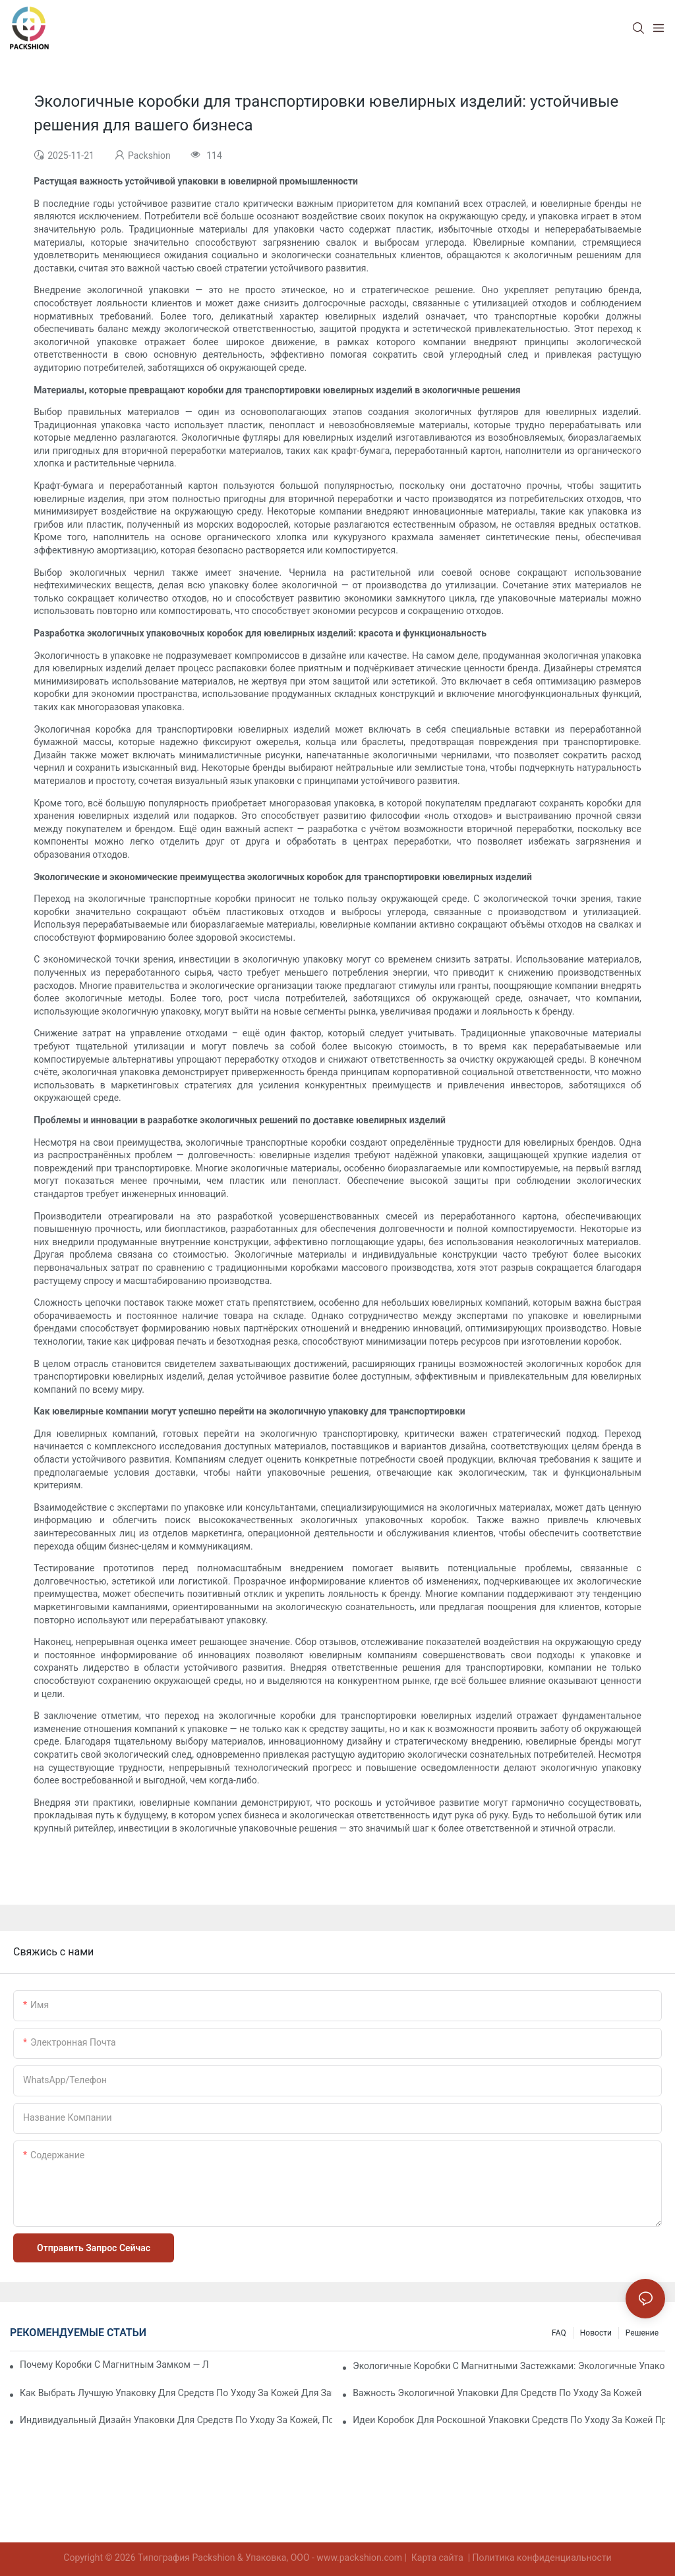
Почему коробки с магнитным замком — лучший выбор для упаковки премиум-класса (114, 2364)
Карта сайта (437, 2557)
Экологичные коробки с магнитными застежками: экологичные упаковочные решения (509, 2366)
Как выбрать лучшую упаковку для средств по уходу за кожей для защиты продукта (176, 2393)
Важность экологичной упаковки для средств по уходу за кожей (497, 2393)
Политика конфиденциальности (542, 2557)
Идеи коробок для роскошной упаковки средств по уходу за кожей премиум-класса (509, 2420)
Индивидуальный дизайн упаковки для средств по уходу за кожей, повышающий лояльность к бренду (176, 2420)
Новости (596, 2333)
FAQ (559, 2333)
